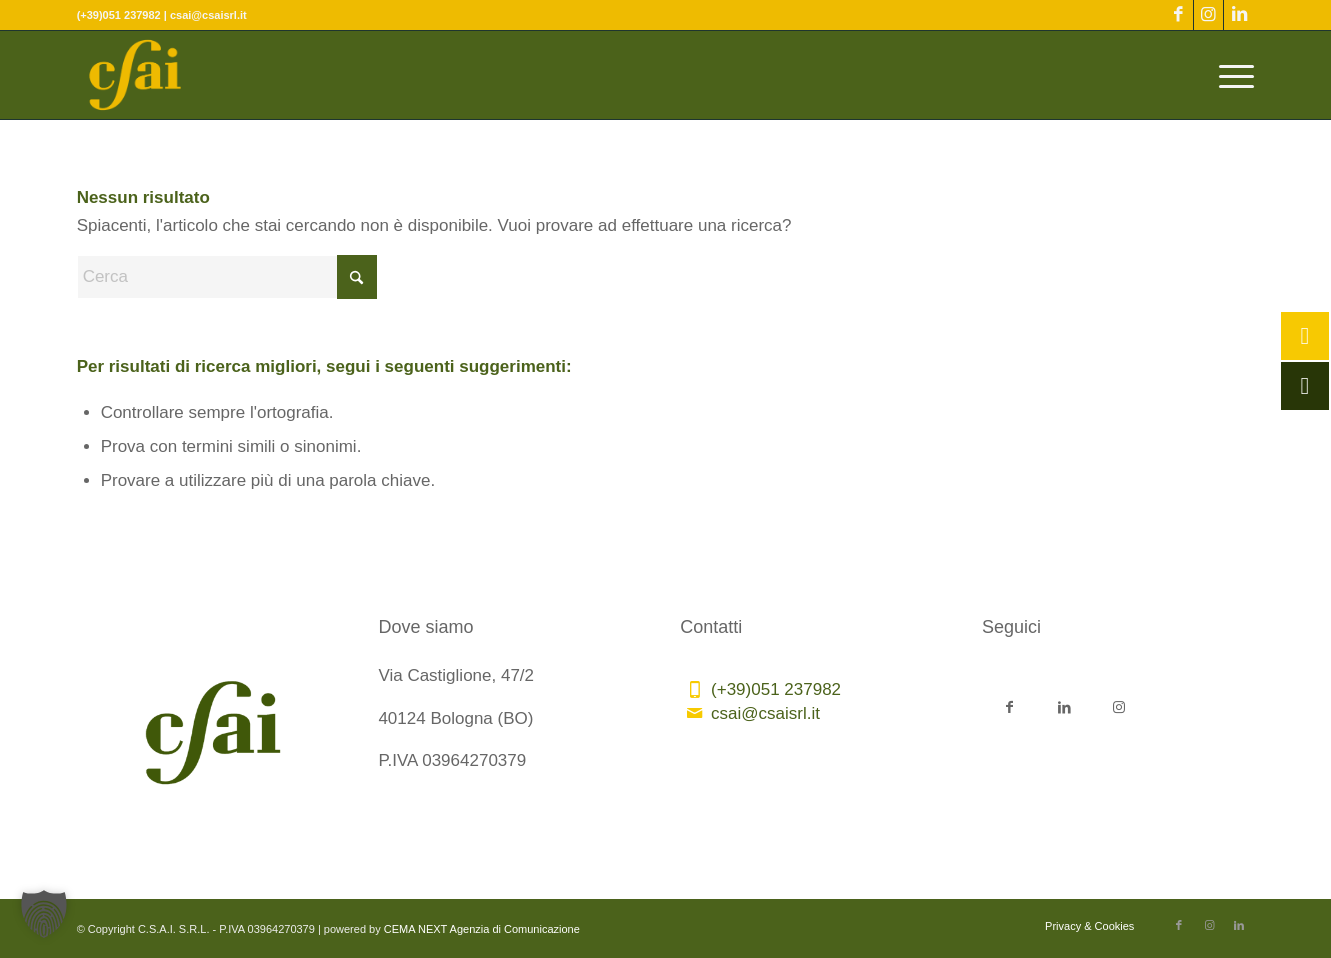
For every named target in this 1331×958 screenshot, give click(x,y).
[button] (44, 914)
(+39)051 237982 (776, 689)
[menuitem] (1230, 75)
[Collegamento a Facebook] (1178, 15)
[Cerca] (227, 277)
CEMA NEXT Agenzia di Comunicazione (482, 929)
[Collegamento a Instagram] (1208, 15)
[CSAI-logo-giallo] (135, 75)
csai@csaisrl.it (765, 713)
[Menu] (1230, 75)
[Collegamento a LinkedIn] (1239, 15)
